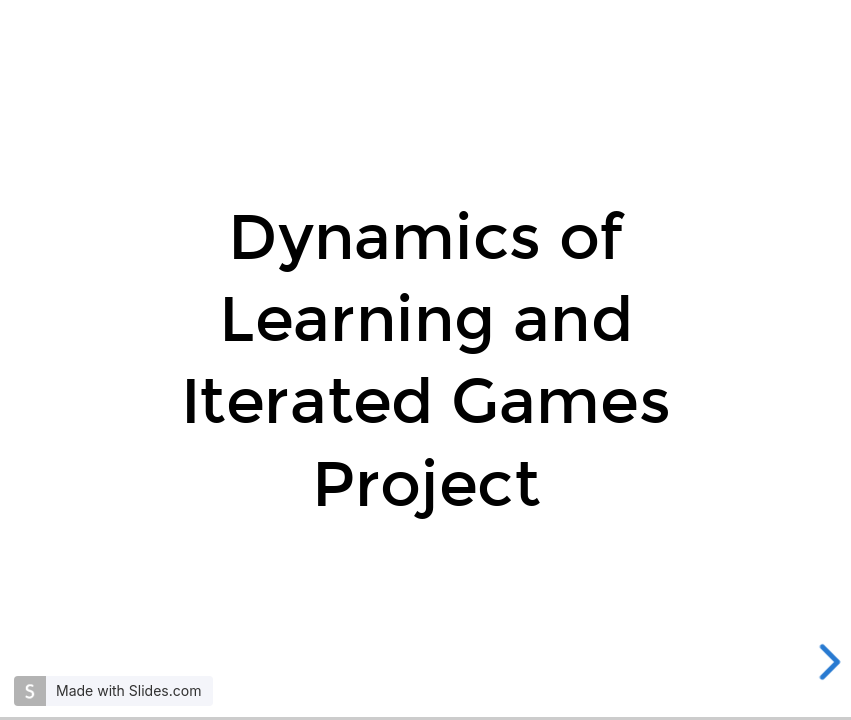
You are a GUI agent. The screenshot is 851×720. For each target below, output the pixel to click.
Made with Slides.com (128, 690)
